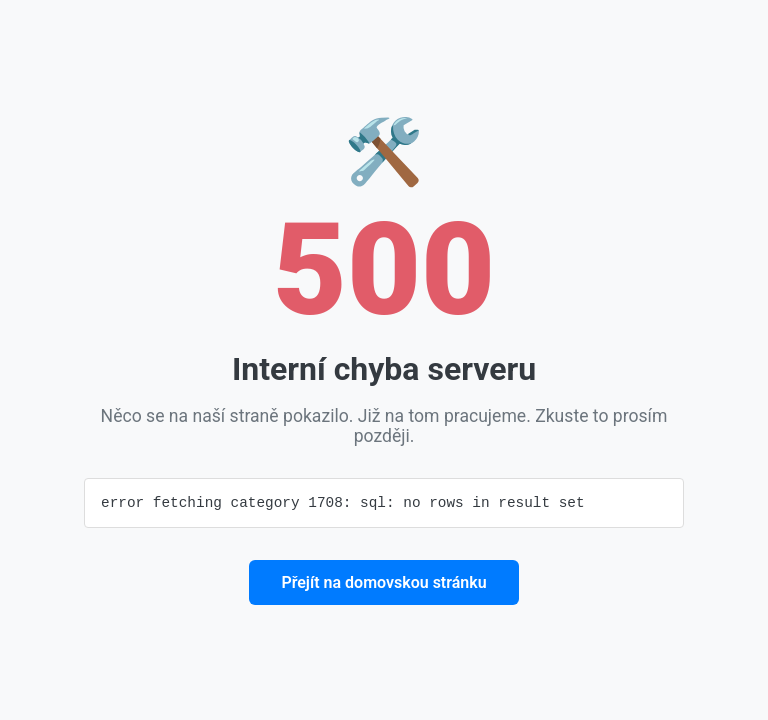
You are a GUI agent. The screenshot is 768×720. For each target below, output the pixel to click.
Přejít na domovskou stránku (383, 583)
